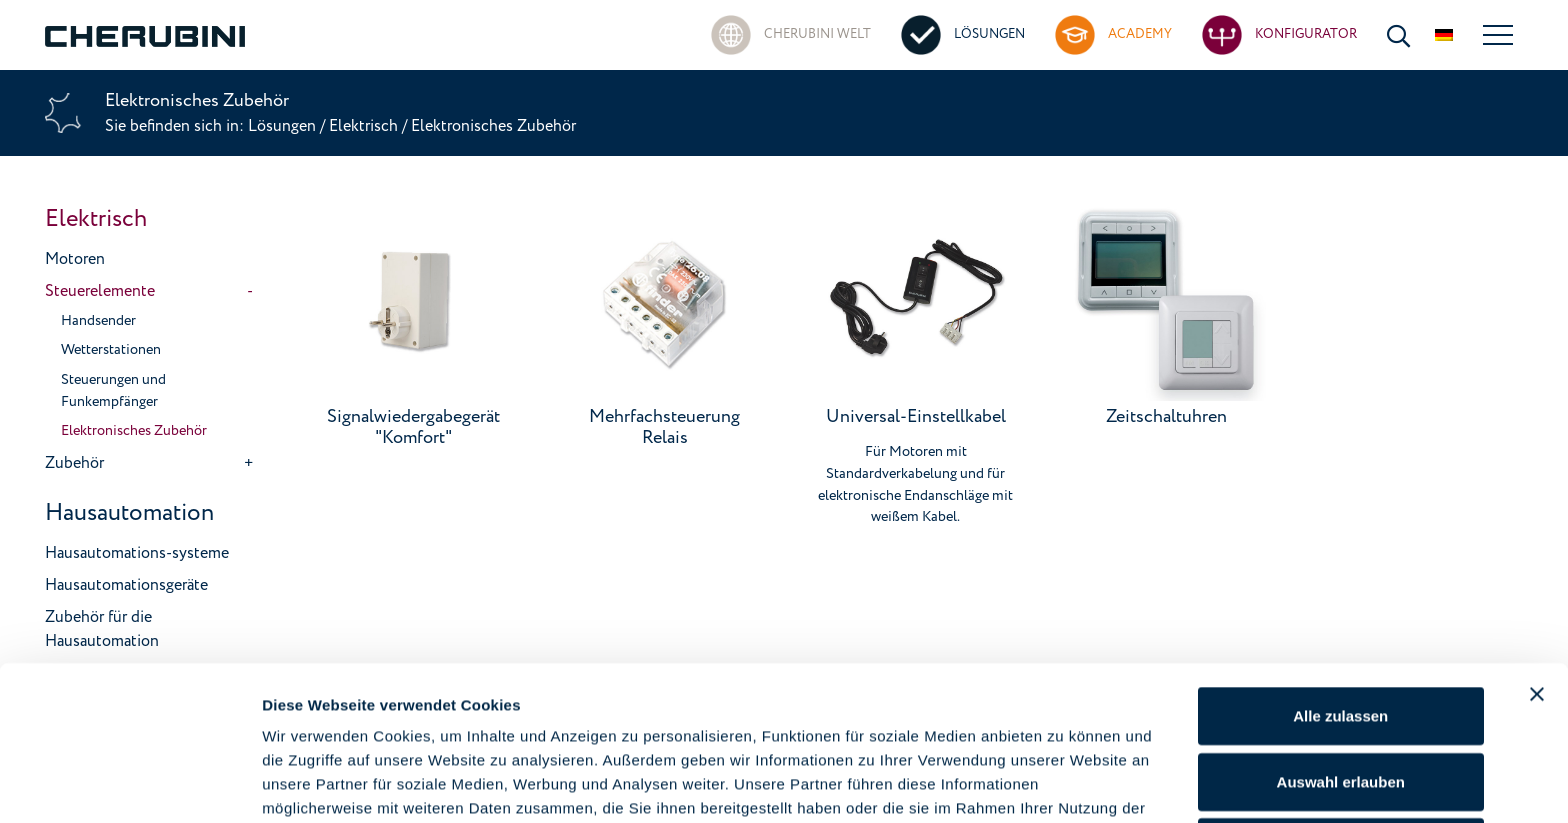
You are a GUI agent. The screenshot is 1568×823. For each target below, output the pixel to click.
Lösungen (284, 126)
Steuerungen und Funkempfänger (113, 391)
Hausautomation (129, 512)
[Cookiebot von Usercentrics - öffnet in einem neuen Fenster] (129, 784)
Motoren (75, 259)
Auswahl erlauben (1341, 668)
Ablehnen (1341, 733)
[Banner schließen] (1537, 581)
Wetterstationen (111, 350)
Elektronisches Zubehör (134, 431)
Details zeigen (1063, 783)
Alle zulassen (1340, 602)
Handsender (98, 321)
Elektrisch (363, 126)
